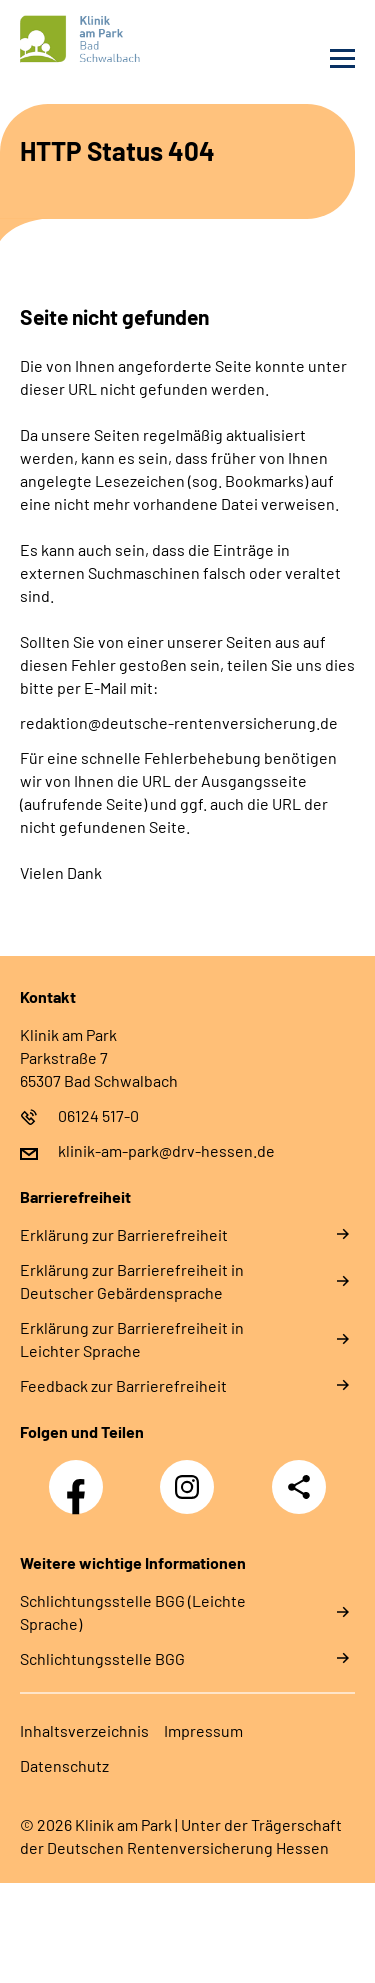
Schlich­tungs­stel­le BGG (102, 1658)
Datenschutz (64, 1765)
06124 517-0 (98, 1115)
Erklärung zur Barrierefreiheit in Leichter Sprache (132, 1339)
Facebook (81, 1476)
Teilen (299, 1487)
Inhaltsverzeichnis (84, 1730)
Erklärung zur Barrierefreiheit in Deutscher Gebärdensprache (132, 1281)
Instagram (192, 1476)
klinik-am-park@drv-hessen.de (166, 1150)
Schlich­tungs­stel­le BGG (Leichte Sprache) (133, 1612)
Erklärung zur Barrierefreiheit (124, 1234)
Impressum (203, 1730)
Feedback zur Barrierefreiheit (123, 1385)
